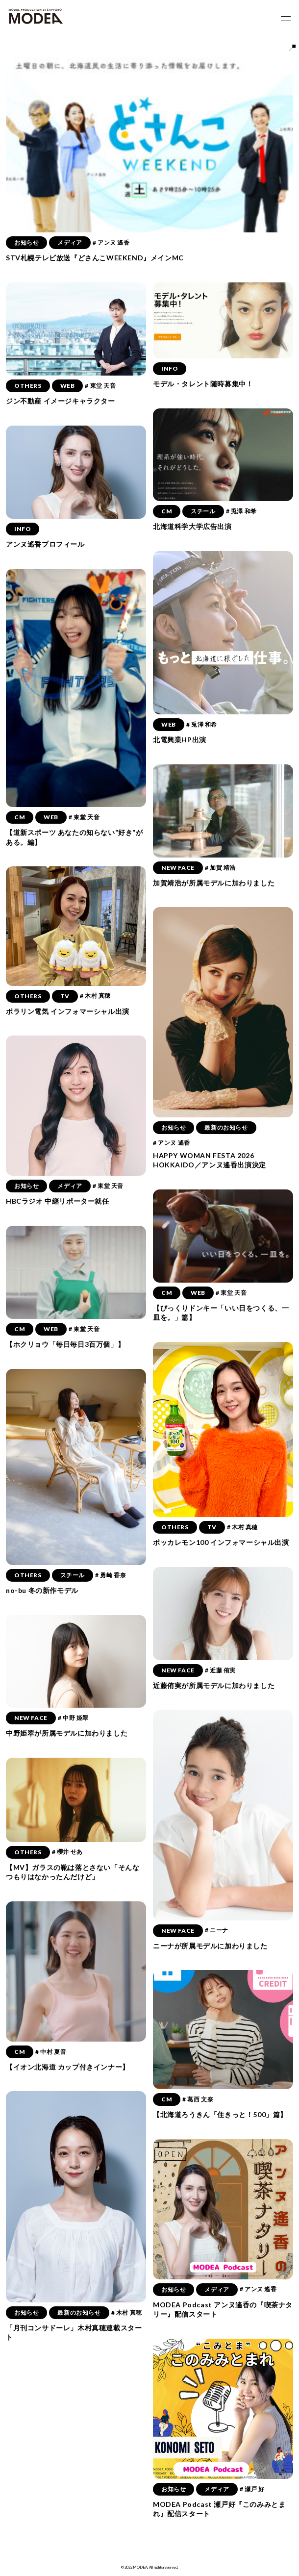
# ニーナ (216, 1930)
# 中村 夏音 (50, 2051)
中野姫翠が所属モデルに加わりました (66, 1733)
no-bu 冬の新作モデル (42, 1590)
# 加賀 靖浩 (220, 867)
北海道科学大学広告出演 (192, 526)
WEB (67, 385)
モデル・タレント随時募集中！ (203, 383)
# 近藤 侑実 (220, 1670)
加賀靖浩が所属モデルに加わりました (213, 883)
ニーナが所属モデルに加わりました (210, 1946)
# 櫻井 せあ (67, 1851)
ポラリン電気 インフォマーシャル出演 (67, 1011)
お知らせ (26, 242)
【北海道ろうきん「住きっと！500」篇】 (220, 2114)
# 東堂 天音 (100, 385)
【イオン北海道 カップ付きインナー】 (67, 2067)
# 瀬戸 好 (252, 2489)
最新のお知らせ (226, 1127)
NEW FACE (178, 867)
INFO (169, 368)
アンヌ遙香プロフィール (45, 544)
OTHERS (28, 385)
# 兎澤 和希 (241, 511)
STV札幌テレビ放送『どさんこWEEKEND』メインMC (95, 257)
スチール (203, 511)
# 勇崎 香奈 (110, 1575)
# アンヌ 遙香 (111, 242)
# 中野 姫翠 (73, 1717)
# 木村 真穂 (95, 995)
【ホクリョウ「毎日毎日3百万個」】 (65, 1344)
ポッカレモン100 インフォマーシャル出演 (221, 1542)
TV (65, 996)
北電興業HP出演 (179, 739)
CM (166, 511)
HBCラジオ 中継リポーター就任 (57, 1201)
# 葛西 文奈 (197, 2099)
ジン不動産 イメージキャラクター (60, 401)
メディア (69, 242)
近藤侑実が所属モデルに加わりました (213, 1685)
